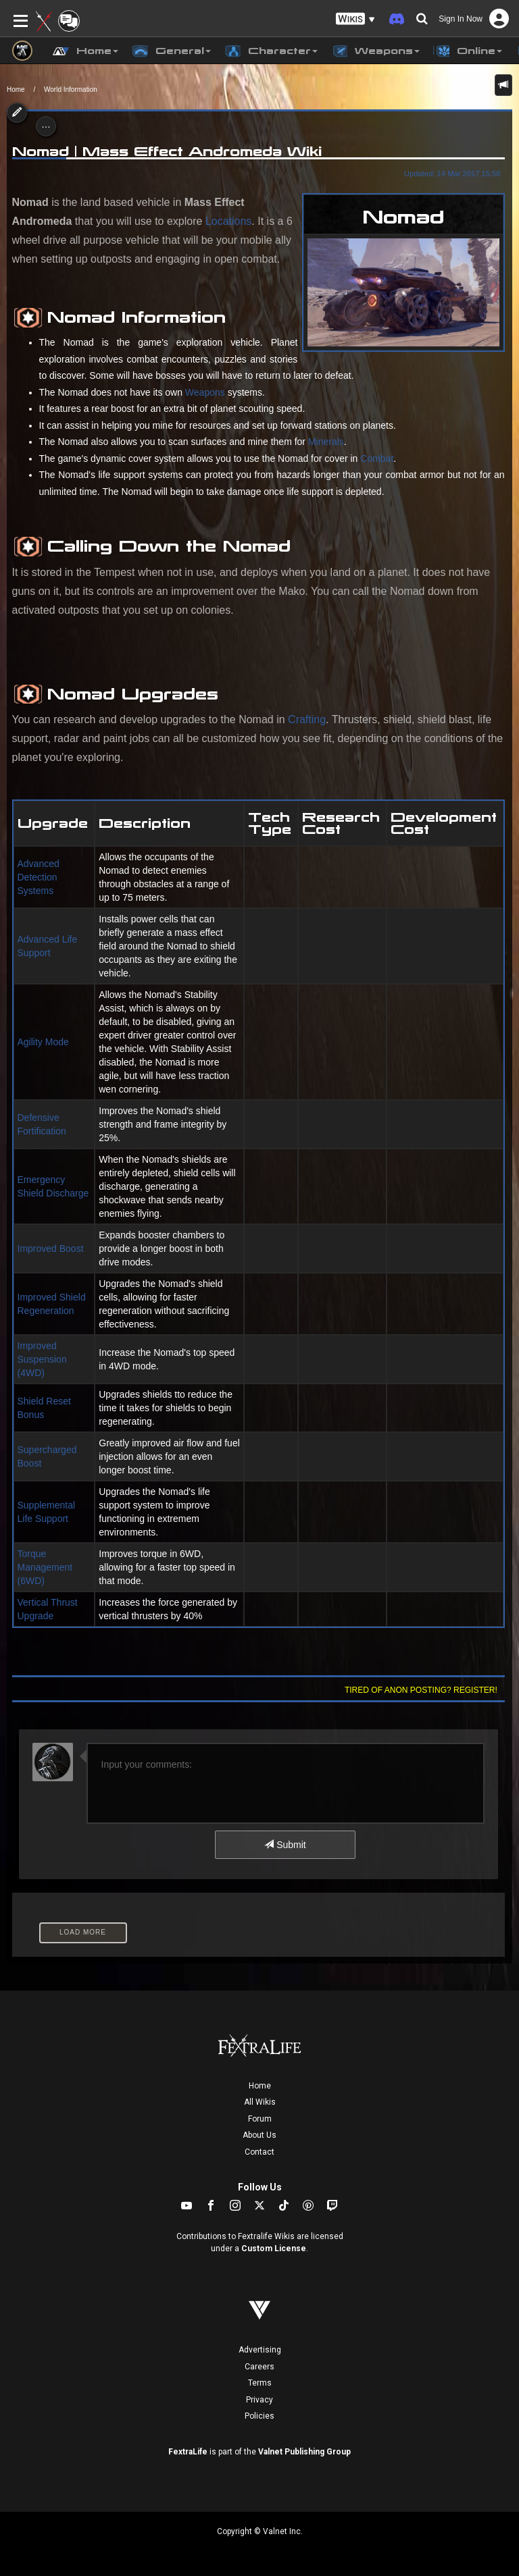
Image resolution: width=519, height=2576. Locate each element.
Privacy (259, 2399)
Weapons (205, 392)
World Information (70, 89)
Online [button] (467, 51)
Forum (260, 2119)
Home (16, 89)
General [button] (171, 51)
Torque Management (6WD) (45, 1567)
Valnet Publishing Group (304, 2451)
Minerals (326, 441)
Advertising (260, 2350)
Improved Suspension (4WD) (42, 1359)
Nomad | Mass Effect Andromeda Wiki (167, 151)
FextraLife (187, 2451)
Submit (284, 1844)
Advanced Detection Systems (38, 877)
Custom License (273, 2248)
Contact (259, 2152)
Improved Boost (51, 1248)
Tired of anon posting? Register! (421, 1690)
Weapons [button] (375, 51)
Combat (376, 458)
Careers (259, 2366)
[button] (355, 19)
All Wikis (260, 2102)
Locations (228, 221)
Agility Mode (43, 1041)
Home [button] (85, 51)
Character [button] (271, 51)
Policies (259, 2416)
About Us (259, 2135)
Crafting (307, 719)
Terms (260, 2383)
